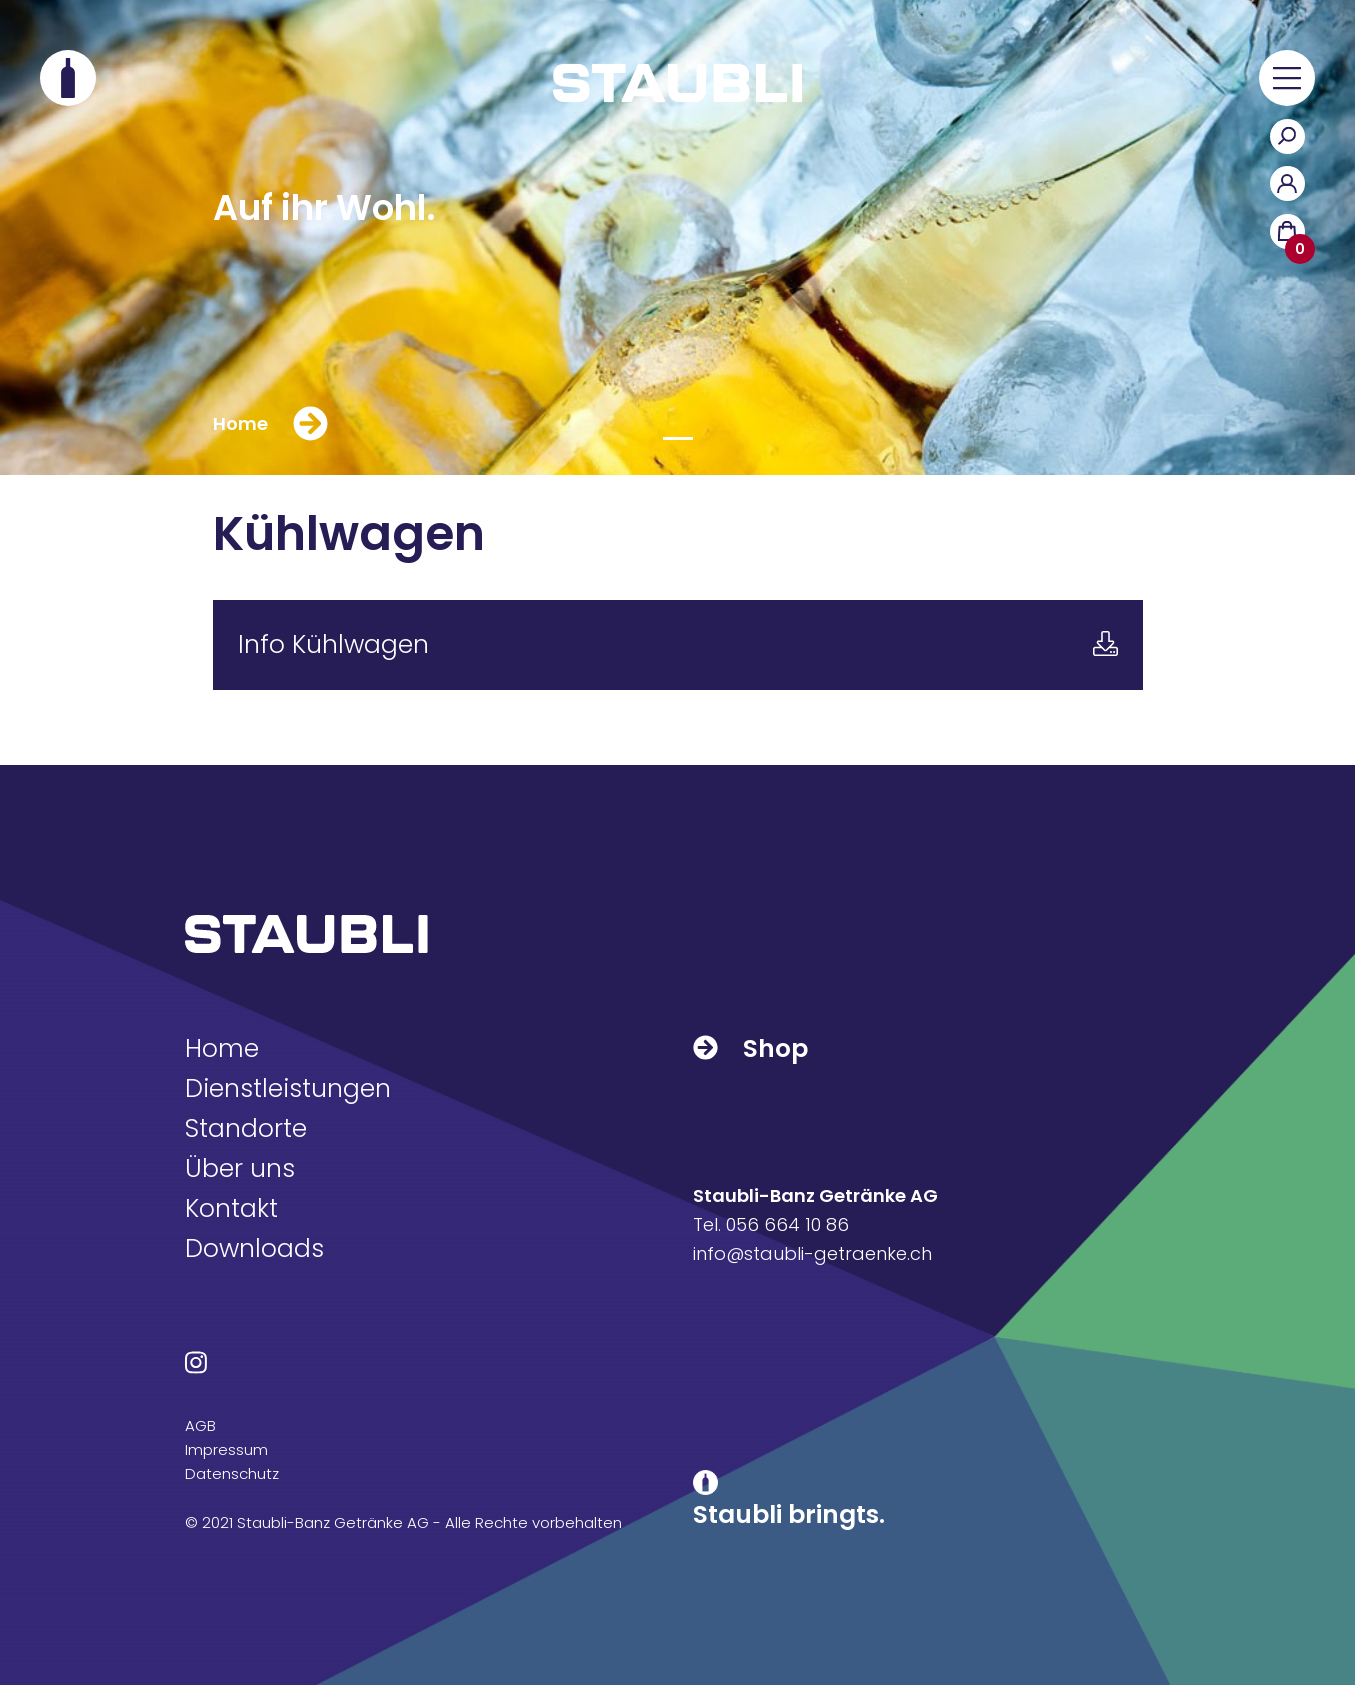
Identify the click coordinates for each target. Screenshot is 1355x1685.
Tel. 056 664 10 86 (771, 1224)
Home (222, 1048)
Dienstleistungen (288, 1088)
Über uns (240, 1168)
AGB (200, 1425)
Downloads (254, 1248)
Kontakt (231, 1208)
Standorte (246, 1128)
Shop (750, 1048)
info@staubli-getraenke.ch (812, 1253)
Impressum (226, 1449)
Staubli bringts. (789, 1514)
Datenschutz (232, 1473)
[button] (1287, 78)
